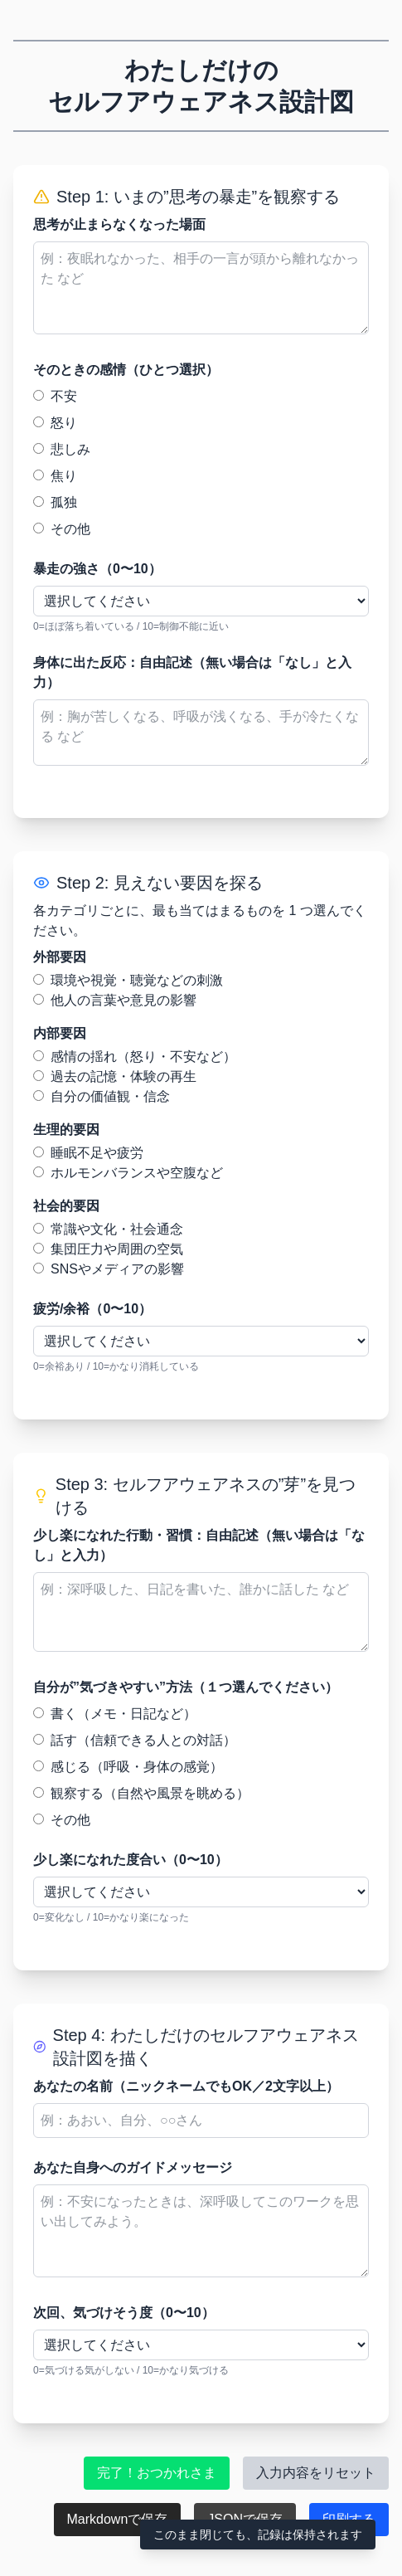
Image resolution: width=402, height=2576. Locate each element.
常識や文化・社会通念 (108, 1229)
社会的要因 (66, 1206)
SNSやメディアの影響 (108, 1269)
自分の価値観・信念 (101, 1096)
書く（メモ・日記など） (114, 1714)
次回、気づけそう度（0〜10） (124, 2313)
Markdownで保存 (117, 2519)
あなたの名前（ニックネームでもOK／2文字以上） (186, 2086)
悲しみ (61, 449)
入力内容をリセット (315, 2473)
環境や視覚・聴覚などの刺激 (128, 980)
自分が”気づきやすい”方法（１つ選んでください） (185, 1687)
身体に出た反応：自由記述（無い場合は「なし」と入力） (192, 672)
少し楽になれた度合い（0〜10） (130, 1860)
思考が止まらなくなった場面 (119, 224)
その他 (61, 529)
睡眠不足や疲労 (88, 1153)
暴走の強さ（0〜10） (97, 569)
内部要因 (59, 1033)
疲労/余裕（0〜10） (92, 1309)
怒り (55, 423)
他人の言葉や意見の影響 (114, 1000)
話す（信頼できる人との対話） (134, 1740)
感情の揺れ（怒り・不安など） (134, 1056)
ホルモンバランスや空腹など (128, 1173)
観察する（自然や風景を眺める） (141, 1793)
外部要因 (59, 957)
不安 (55, 396)
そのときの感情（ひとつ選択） (126, 370)
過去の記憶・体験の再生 (114, 1076)
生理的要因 (66, 1129)
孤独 (55, 502)
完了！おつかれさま (156, 2473)
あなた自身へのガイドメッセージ (132, 2167)
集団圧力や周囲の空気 (108, 1249)
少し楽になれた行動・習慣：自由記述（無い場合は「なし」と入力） (199, 1545)
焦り (55, 476)
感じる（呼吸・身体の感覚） (128, 1767)
